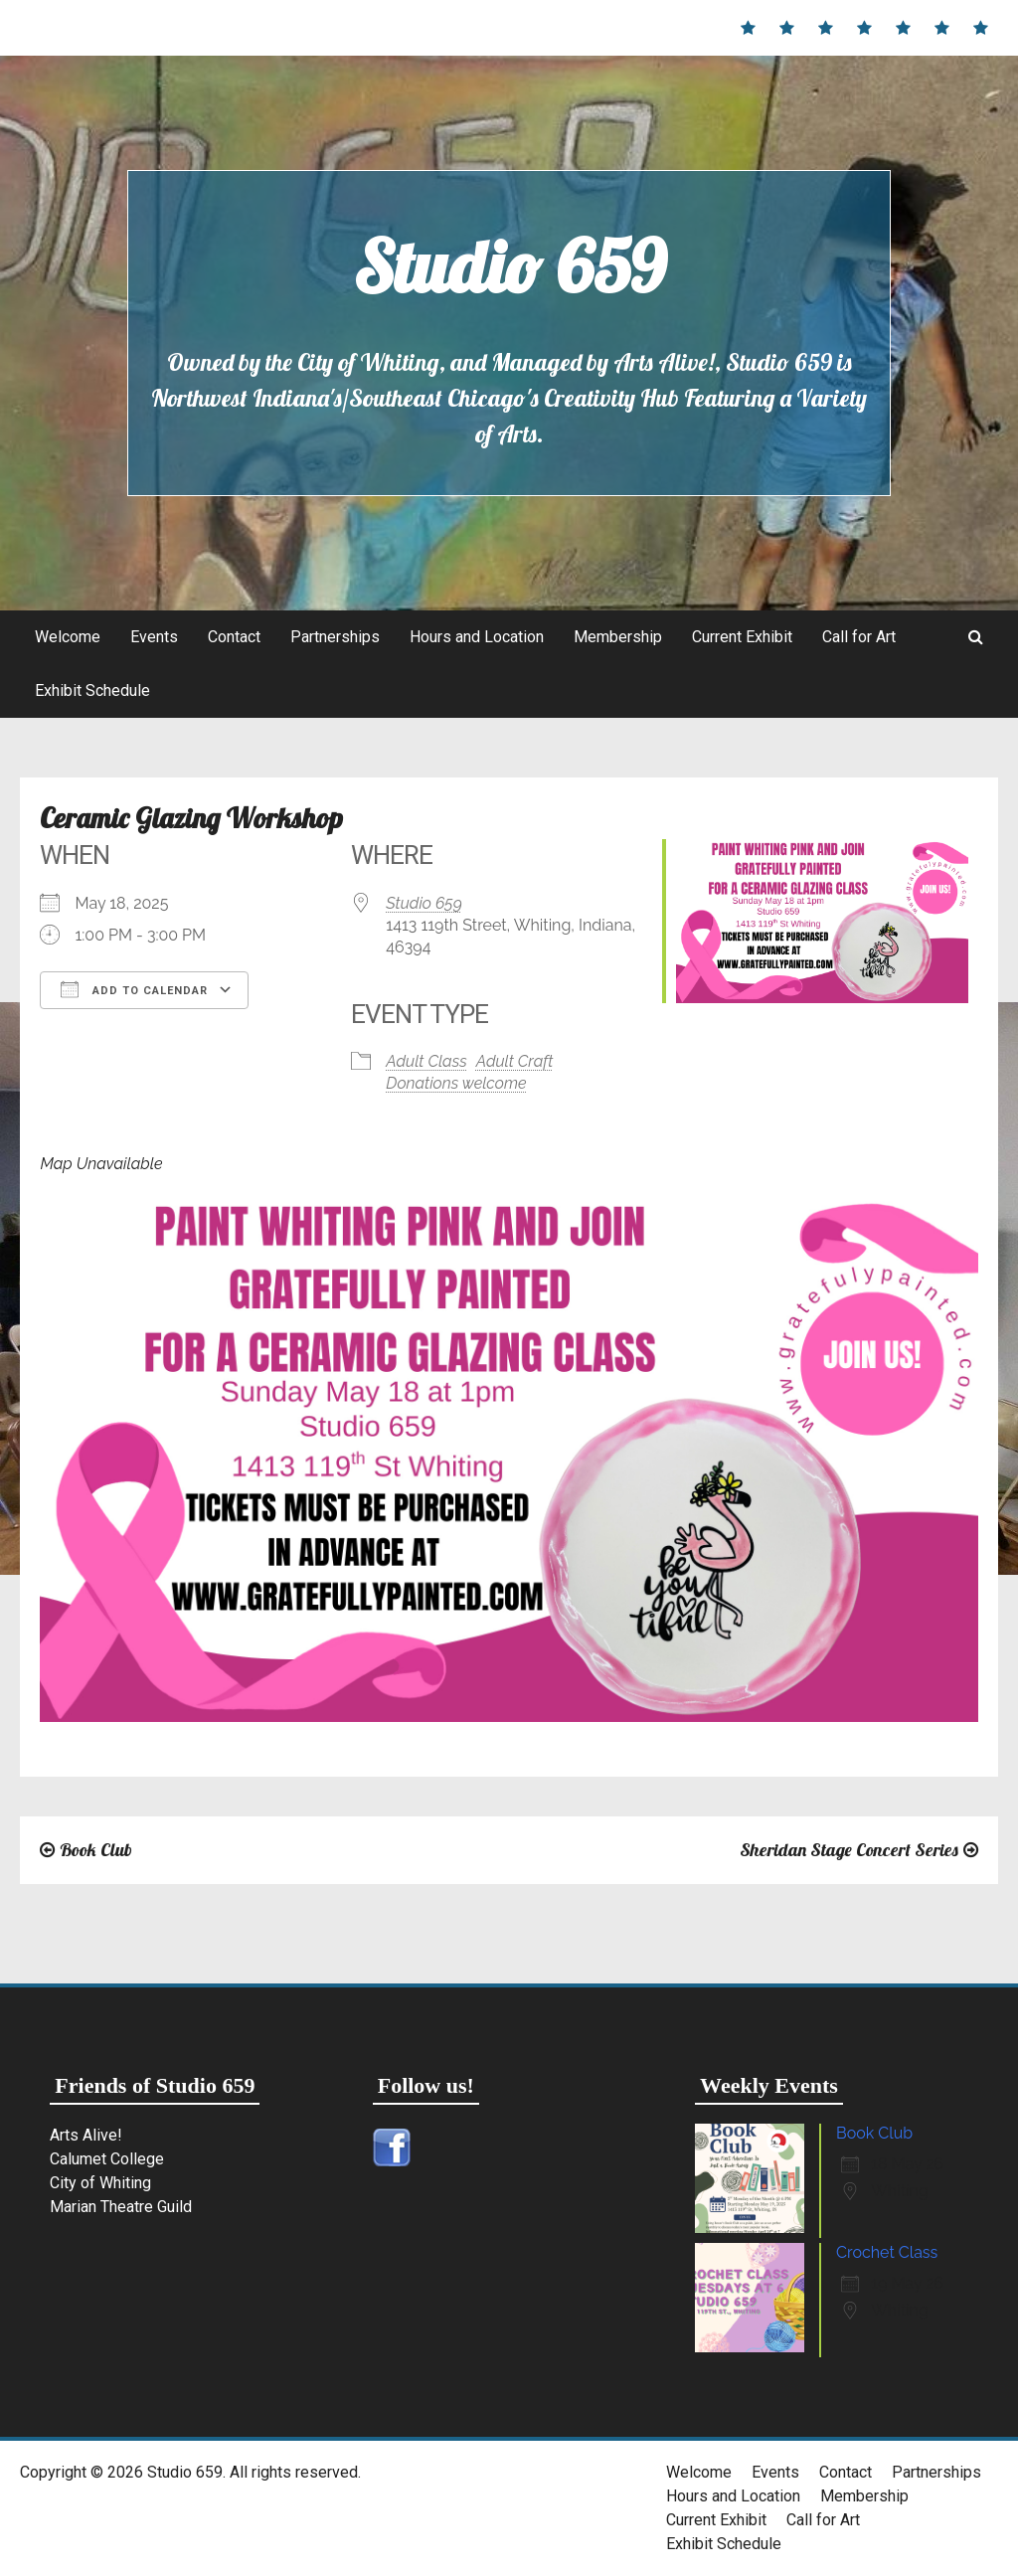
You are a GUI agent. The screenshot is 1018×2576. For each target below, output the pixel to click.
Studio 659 (509, 266)
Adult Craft (515, 1061)
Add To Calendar (134, 989)
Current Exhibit (742, 636)
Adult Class (426, 1061)
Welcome (67, 636)
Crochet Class (886, 2252)
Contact (234, 636)
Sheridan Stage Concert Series (849, 1849)
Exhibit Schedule (92, 690)
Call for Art (859, 636)
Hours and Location (477, 636)
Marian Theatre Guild (121, 2206)
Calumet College (107, 2158)
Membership (618, 636)
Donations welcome (456, 1083)
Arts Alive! (86, 2135)
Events (154, 636)
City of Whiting (100, 2182)
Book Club (96, 1849)
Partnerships (335, 636)
